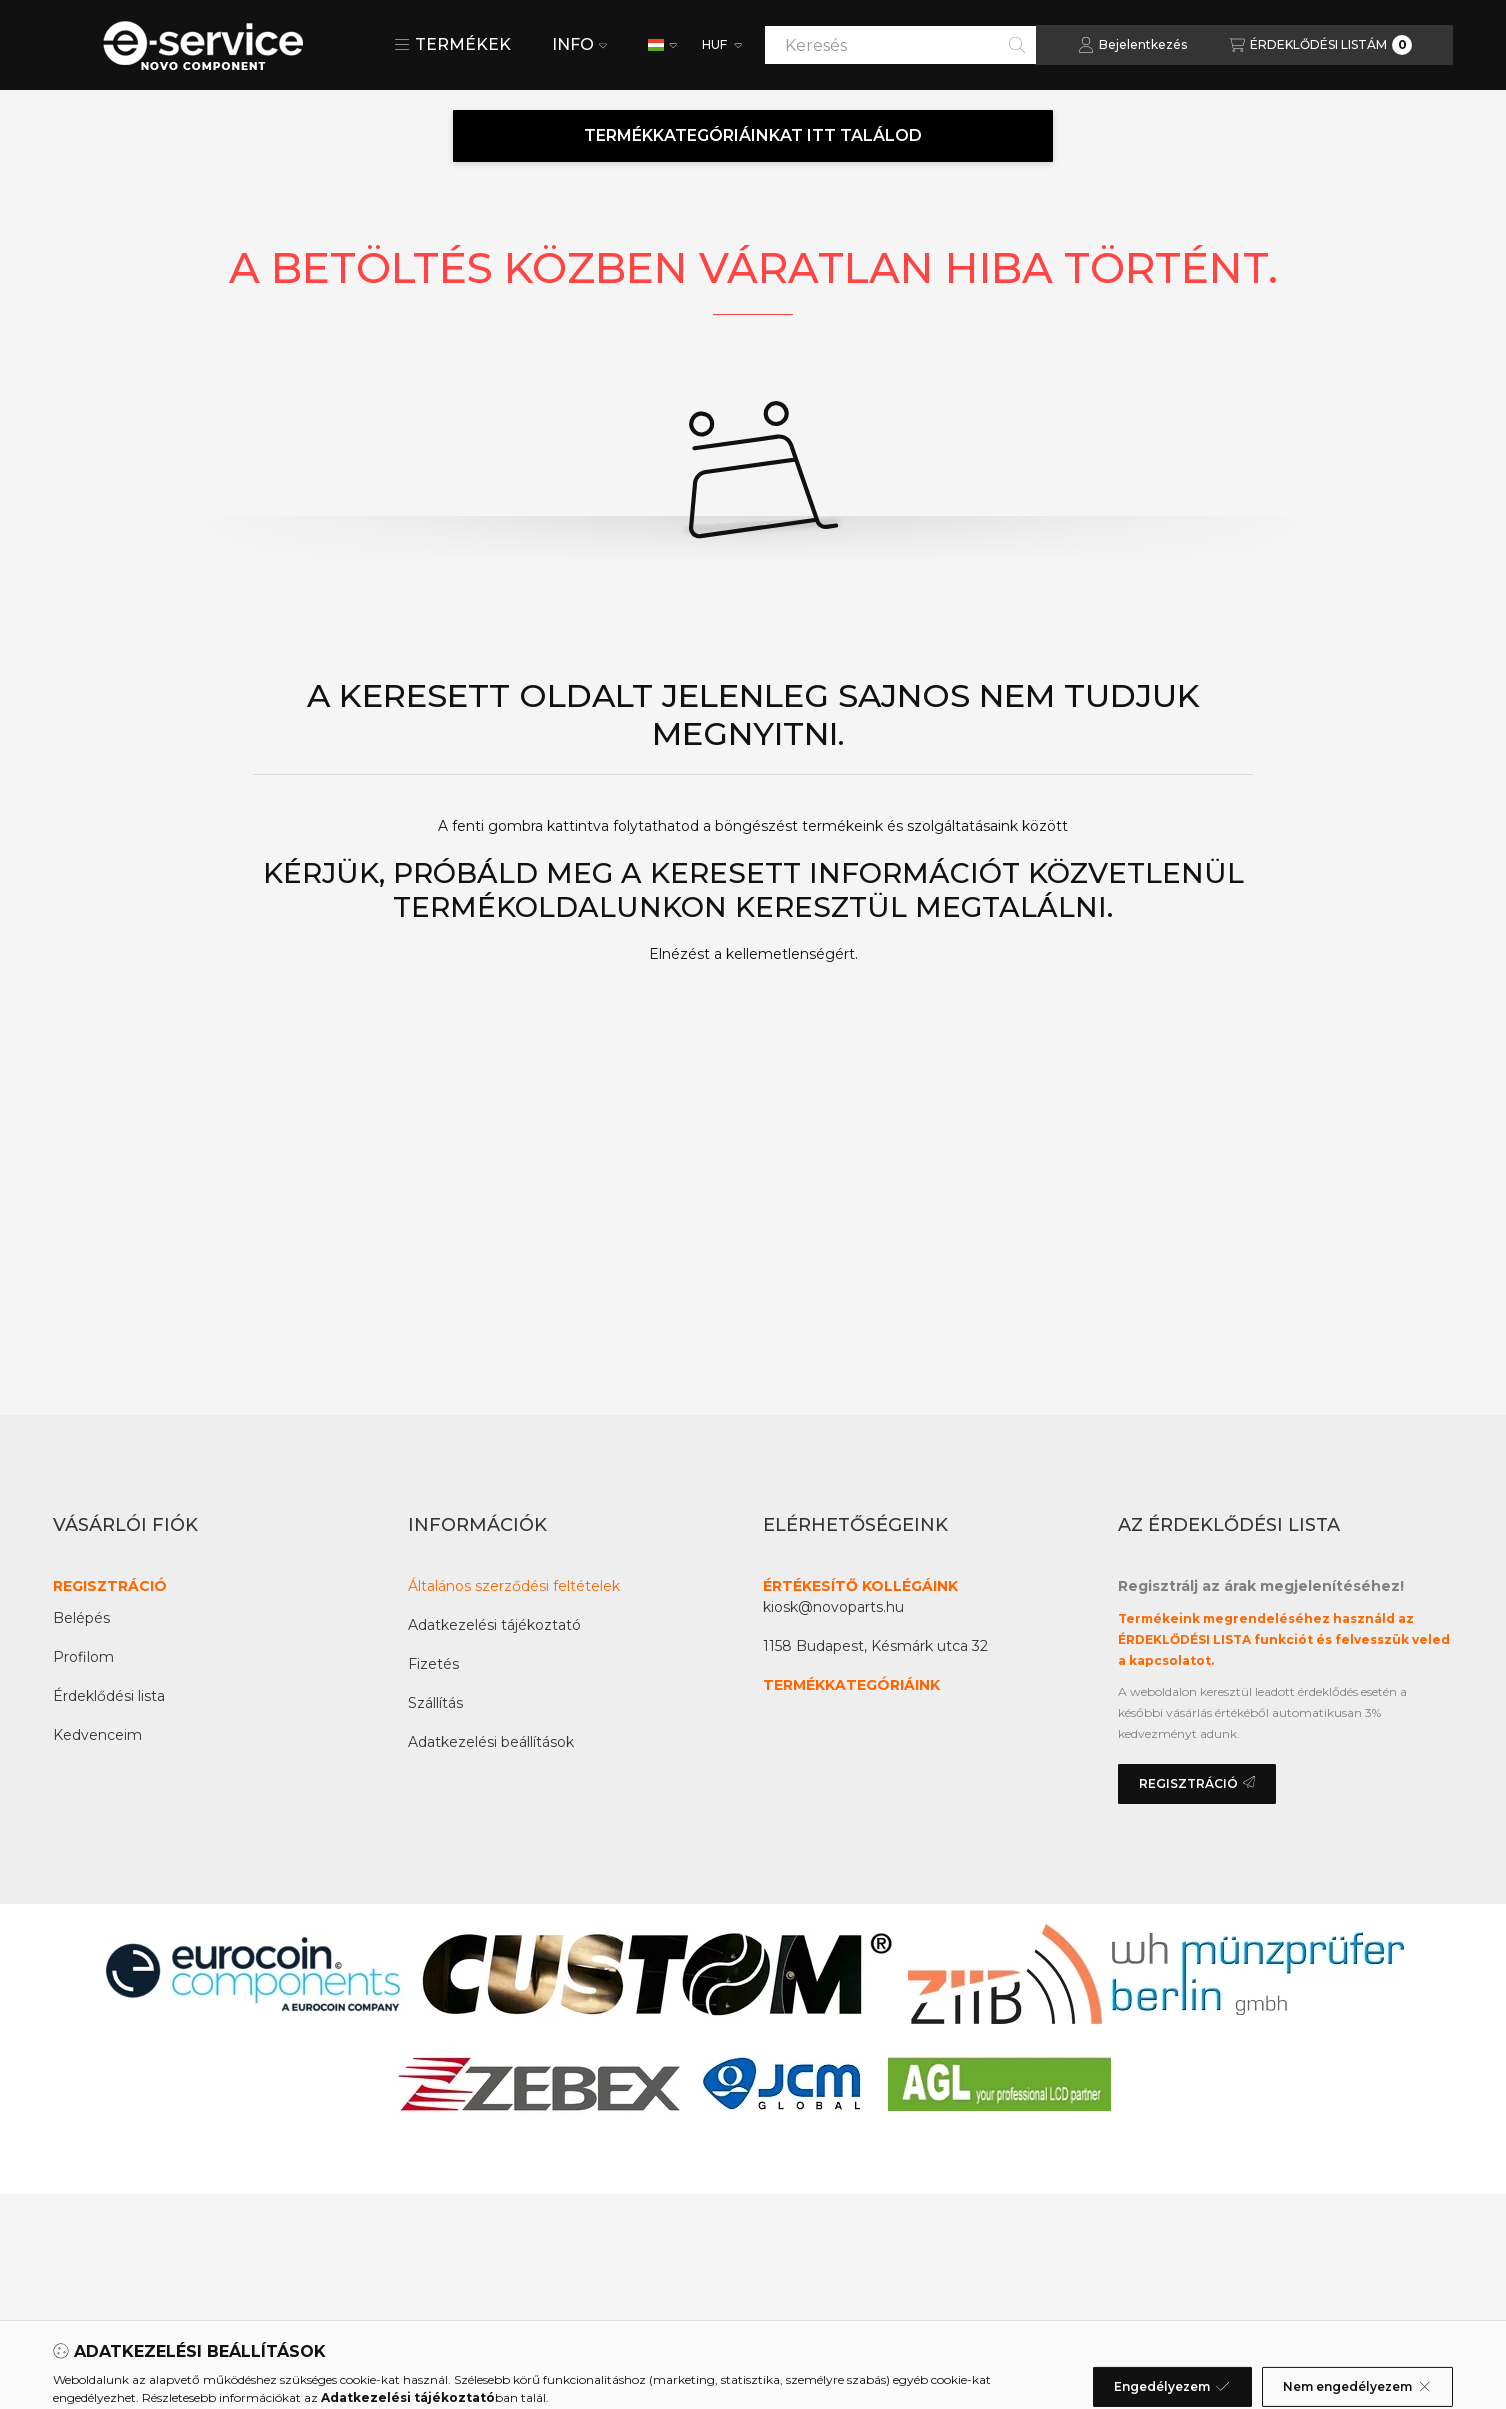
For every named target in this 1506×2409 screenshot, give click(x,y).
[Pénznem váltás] (720, 45)
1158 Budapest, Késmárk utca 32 (875, 1646)
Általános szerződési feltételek (514, 1586)
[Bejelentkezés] (1132, 45)
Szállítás (435, 1703)
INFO (579, 44)
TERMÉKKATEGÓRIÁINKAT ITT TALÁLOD (753, 135)
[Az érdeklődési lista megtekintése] (1320, 45)
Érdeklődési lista (109, 1696)
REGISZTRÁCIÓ (110, 1586)
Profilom (83, 1657)
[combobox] (900, 45)
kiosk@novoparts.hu (833, 1607)
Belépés (81, 1618)
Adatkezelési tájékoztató (494, 1625)
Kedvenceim (97, 1735)
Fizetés (433, 1664)
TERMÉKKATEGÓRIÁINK (851, 1685)
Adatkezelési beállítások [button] (491, 1742)
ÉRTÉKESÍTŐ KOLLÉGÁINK (860, 1586)
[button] (452, 45)
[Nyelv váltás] (662, 45)
